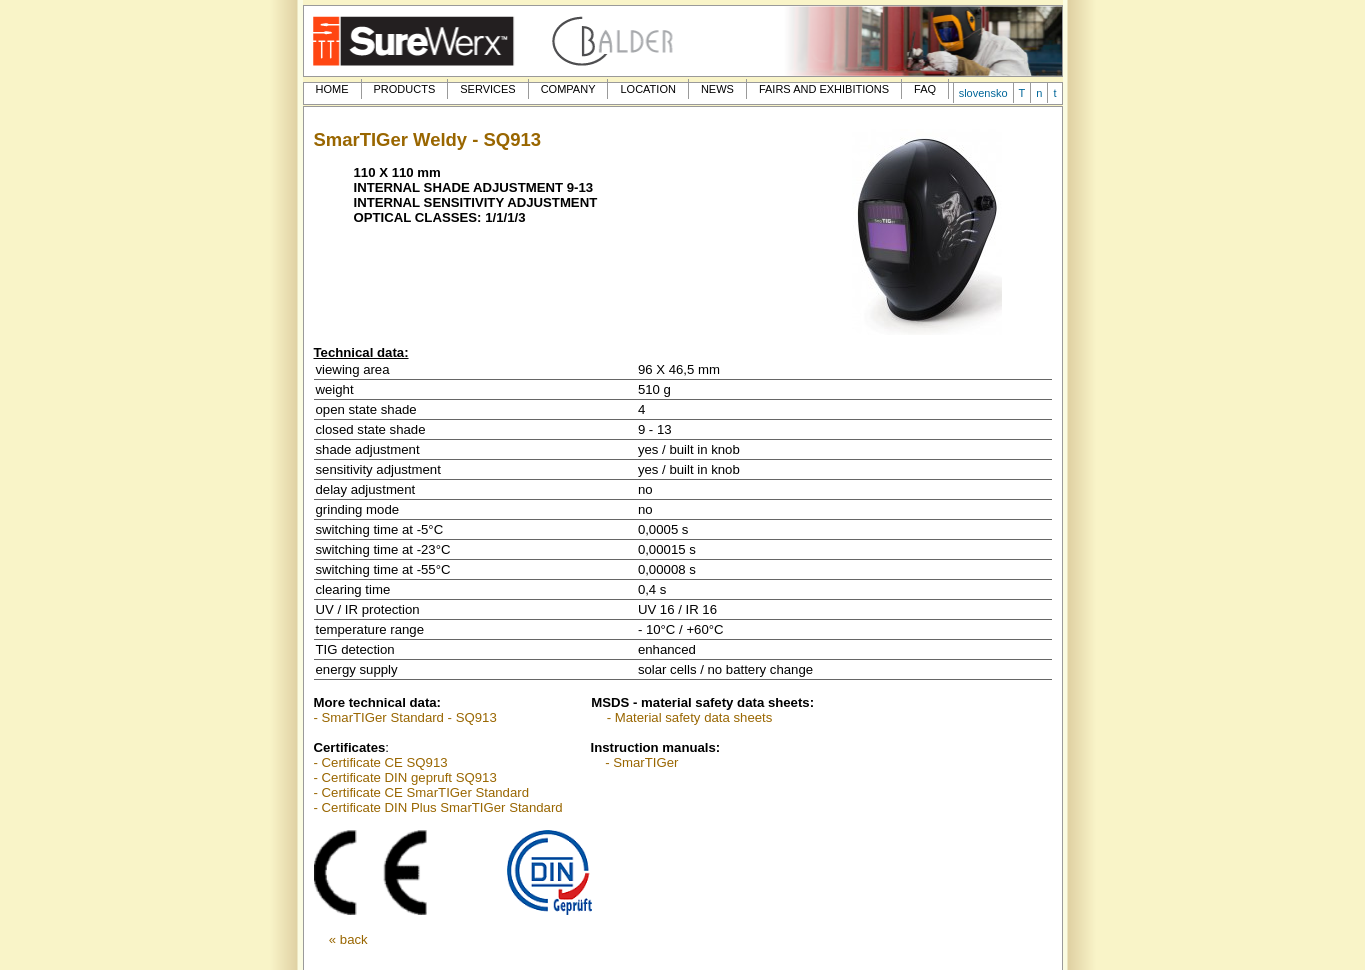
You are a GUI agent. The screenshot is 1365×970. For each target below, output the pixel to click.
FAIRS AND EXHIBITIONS (824, 89)
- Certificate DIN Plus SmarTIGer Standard (438, 807)
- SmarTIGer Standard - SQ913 (405, 717)
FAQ (925, 89)
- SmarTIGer (641, 762)
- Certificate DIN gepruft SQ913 (405, 777)
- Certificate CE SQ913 (381, 762)
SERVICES (487, 89)
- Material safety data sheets (690, 717)
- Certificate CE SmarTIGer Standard (421, 792)
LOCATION (647, 89)
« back (348, 939)
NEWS (717, 89)
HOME (332, 89)
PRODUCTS (405, 89)
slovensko (983, 93)
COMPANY (568, 89)
